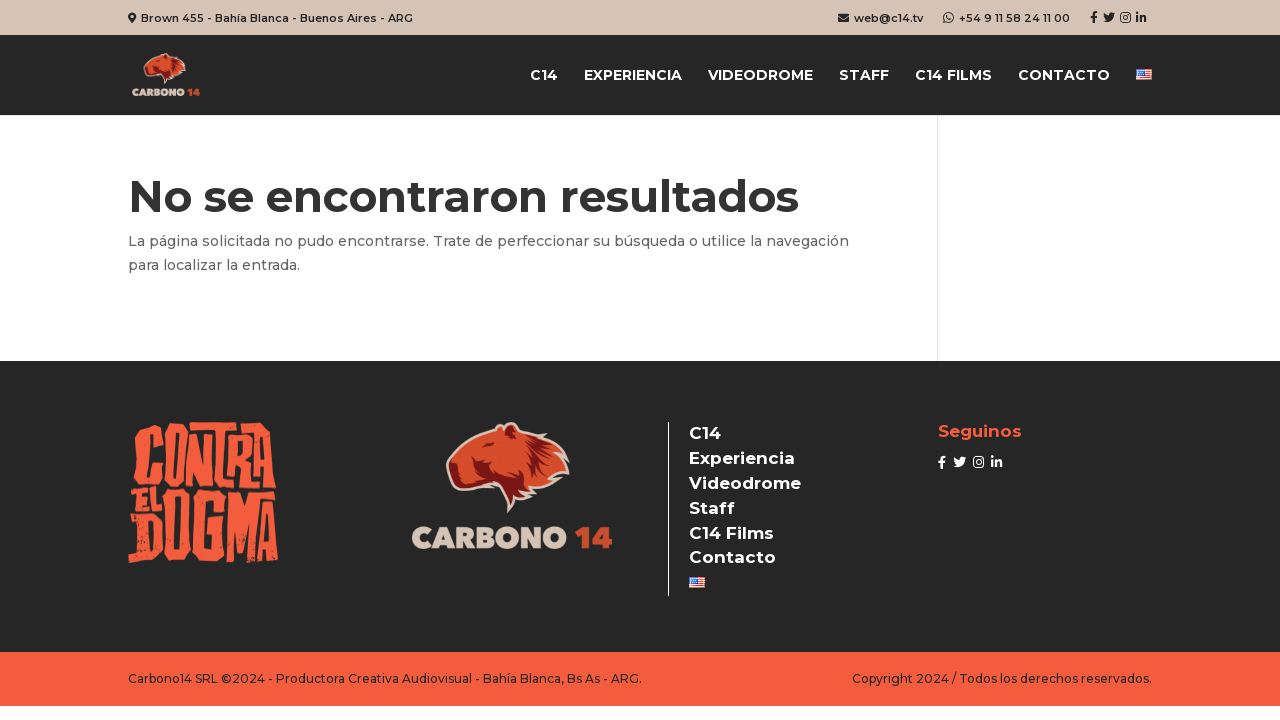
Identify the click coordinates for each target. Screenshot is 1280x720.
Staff (864, 76)
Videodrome (760, 76)
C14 (544, 76)
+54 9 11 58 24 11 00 (1006, 18)
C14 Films (953, 76)
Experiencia (633, 76)
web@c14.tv (880, 18)
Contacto (1064, 76)
